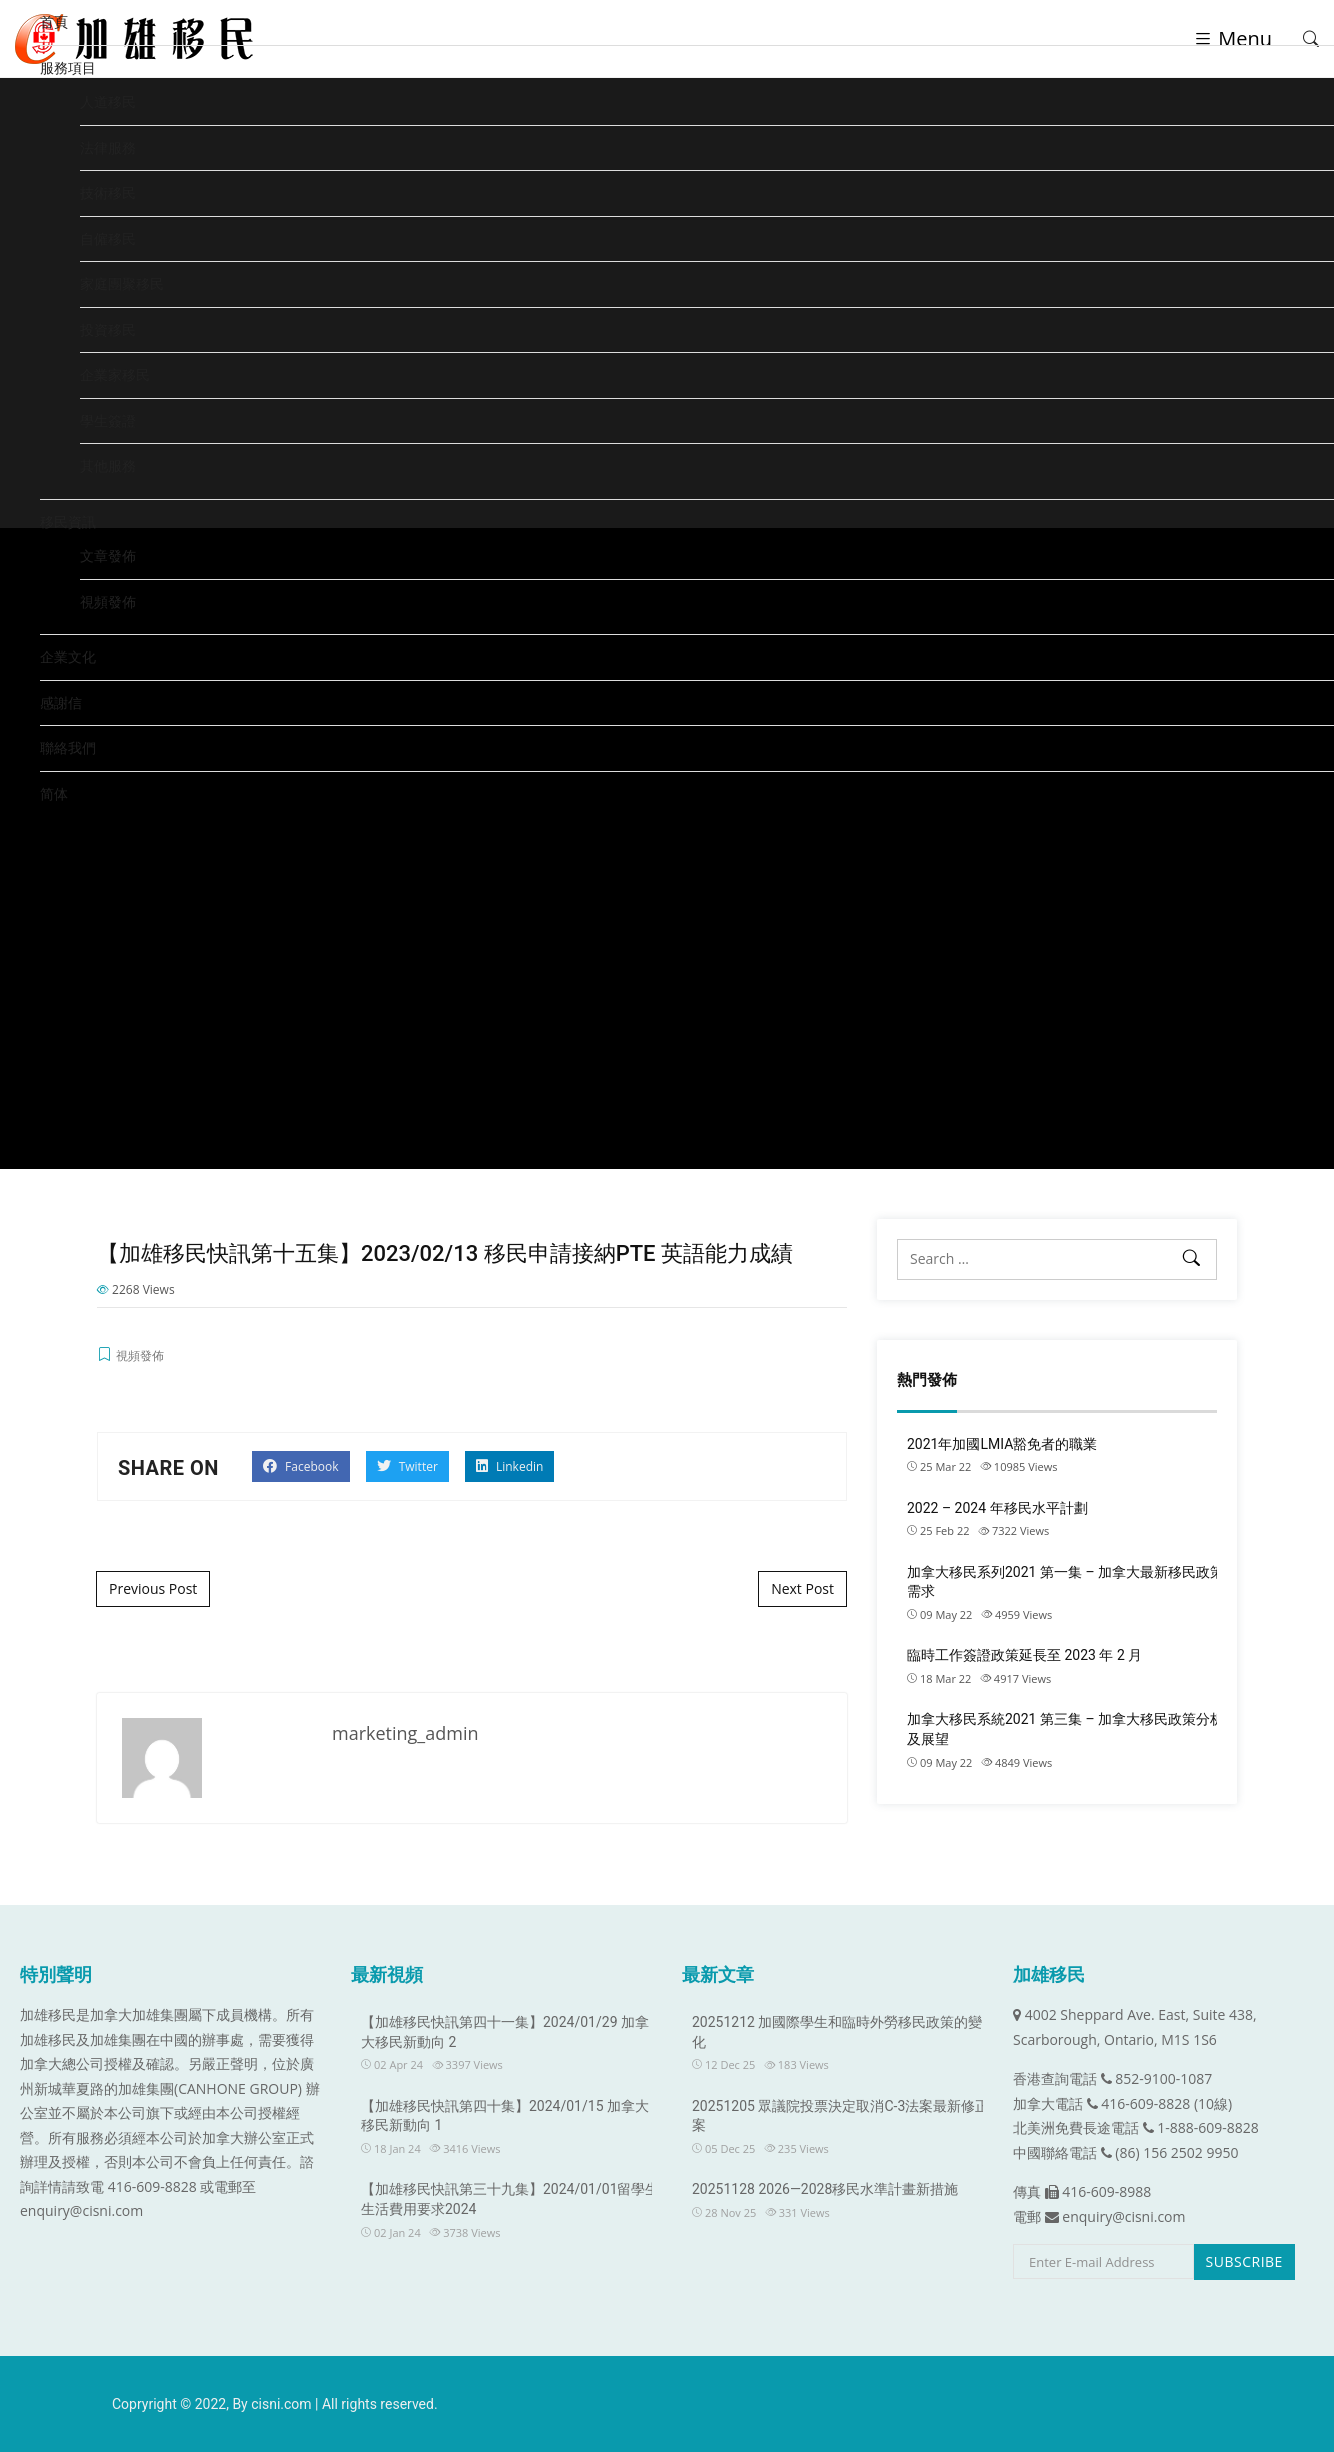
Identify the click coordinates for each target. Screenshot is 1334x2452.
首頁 (54, 21)
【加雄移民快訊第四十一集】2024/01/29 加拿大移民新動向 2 (505, 2032)
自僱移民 (108, 238)
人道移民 (108, 101)
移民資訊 (68, 521)
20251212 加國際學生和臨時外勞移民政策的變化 (837, 2032)
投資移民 (108, 329)
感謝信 (61, 702)
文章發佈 (108, 555)
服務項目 (68, 67)
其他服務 (108, 465)
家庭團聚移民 (122, 283)
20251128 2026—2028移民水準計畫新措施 (825, 2189)
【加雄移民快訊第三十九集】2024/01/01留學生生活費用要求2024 (510, 2199)
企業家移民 (115, 374)
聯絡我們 (68, 747)
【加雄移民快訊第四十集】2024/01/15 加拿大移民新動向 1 (505, 2116)
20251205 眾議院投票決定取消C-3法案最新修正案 (840, 2116)
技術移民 (108, 192)
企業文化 (68, 656)
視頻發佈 (108, 601)
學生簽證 (108, 420)
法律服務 (108, 147)
